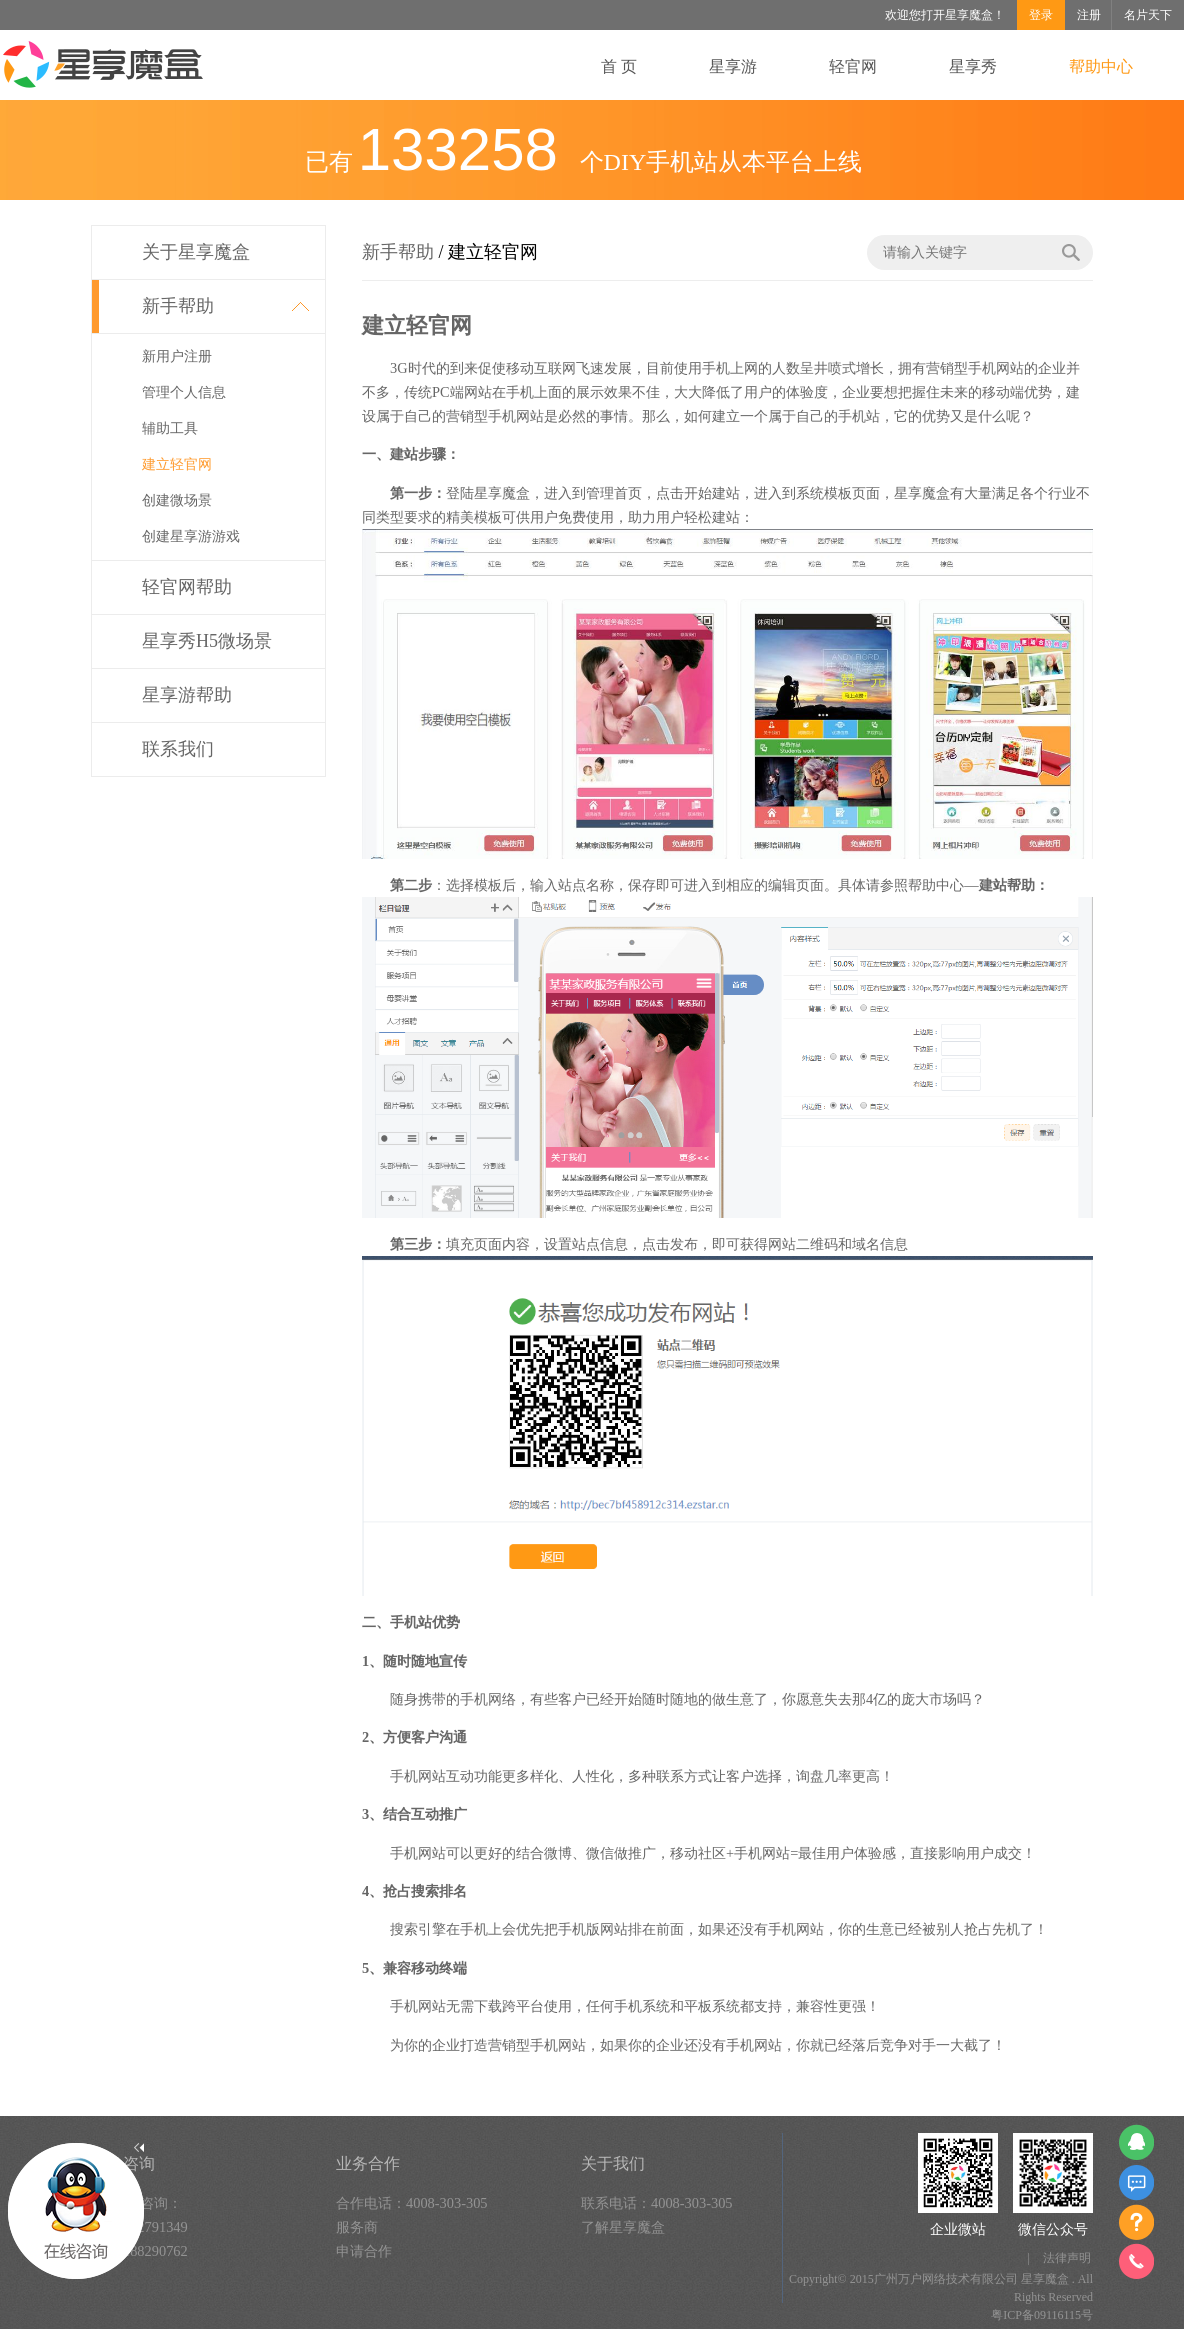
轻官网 (853, 66)
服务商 (357, 2227)
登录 (1041, 15)
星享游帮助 (187, 695)
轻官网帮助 (187, 587)
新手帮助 (178, 306)
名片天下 (1148, 15)
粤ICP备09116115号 (1042, 2315)
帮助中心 (1101, 66)
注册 (1089, 15)
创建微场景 (177, 500)
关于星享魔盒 (196, 252)
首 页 (619, 66)
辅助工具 (170, 428)
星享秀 (973, 66)
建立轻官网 (177, 464)
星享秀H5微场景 (207, 641)
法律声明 (1067, 2258)
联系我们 (178, 749)
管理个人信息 (184, 392)
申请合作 (364, 2251)
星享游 (733, 66)
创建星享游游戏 (191, 536)
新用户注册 (177, 356)
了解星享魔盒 (623, 2227)
